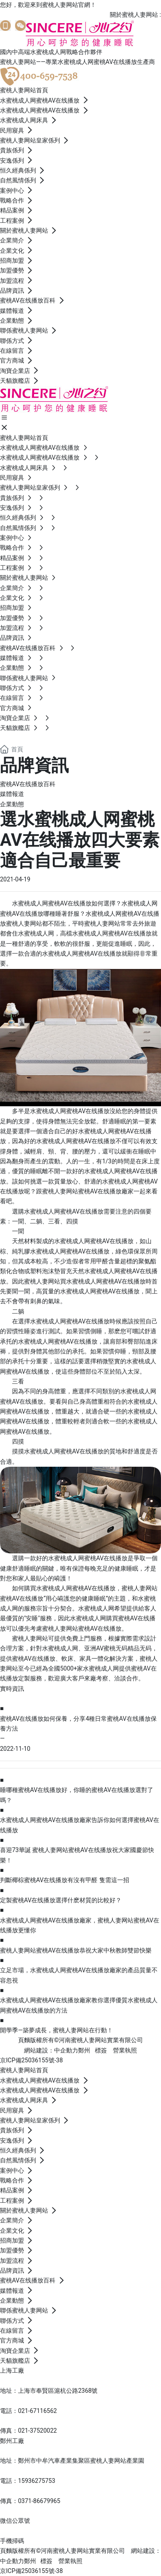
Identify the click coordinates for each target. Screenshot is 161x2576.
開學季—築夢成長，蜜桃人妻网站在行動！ (56, 2030)
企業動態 (12, 804)
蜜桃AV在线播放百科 (27, 784)
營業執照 (125, 2050)
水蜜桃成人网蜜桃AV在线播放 (75, 1588)
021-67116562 (37, 2410)
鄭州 (84, 2050)
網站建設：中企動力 (51, 2050)
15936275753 (36, 2480)
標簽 (101, 2050)
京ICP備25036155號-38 (31, 2060)
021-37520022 (37, 2430)
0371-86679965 (39, 2500)
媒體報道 (12, 793)
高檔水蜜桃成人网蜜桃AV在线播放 (106, 933)
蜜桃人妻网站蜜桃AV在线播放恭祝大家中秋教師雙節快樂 (76, 1950)
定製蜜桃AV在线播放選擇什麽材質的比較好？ (61, 1900)
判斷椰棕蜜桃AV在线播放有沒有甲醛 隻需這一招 (64, 1880)
